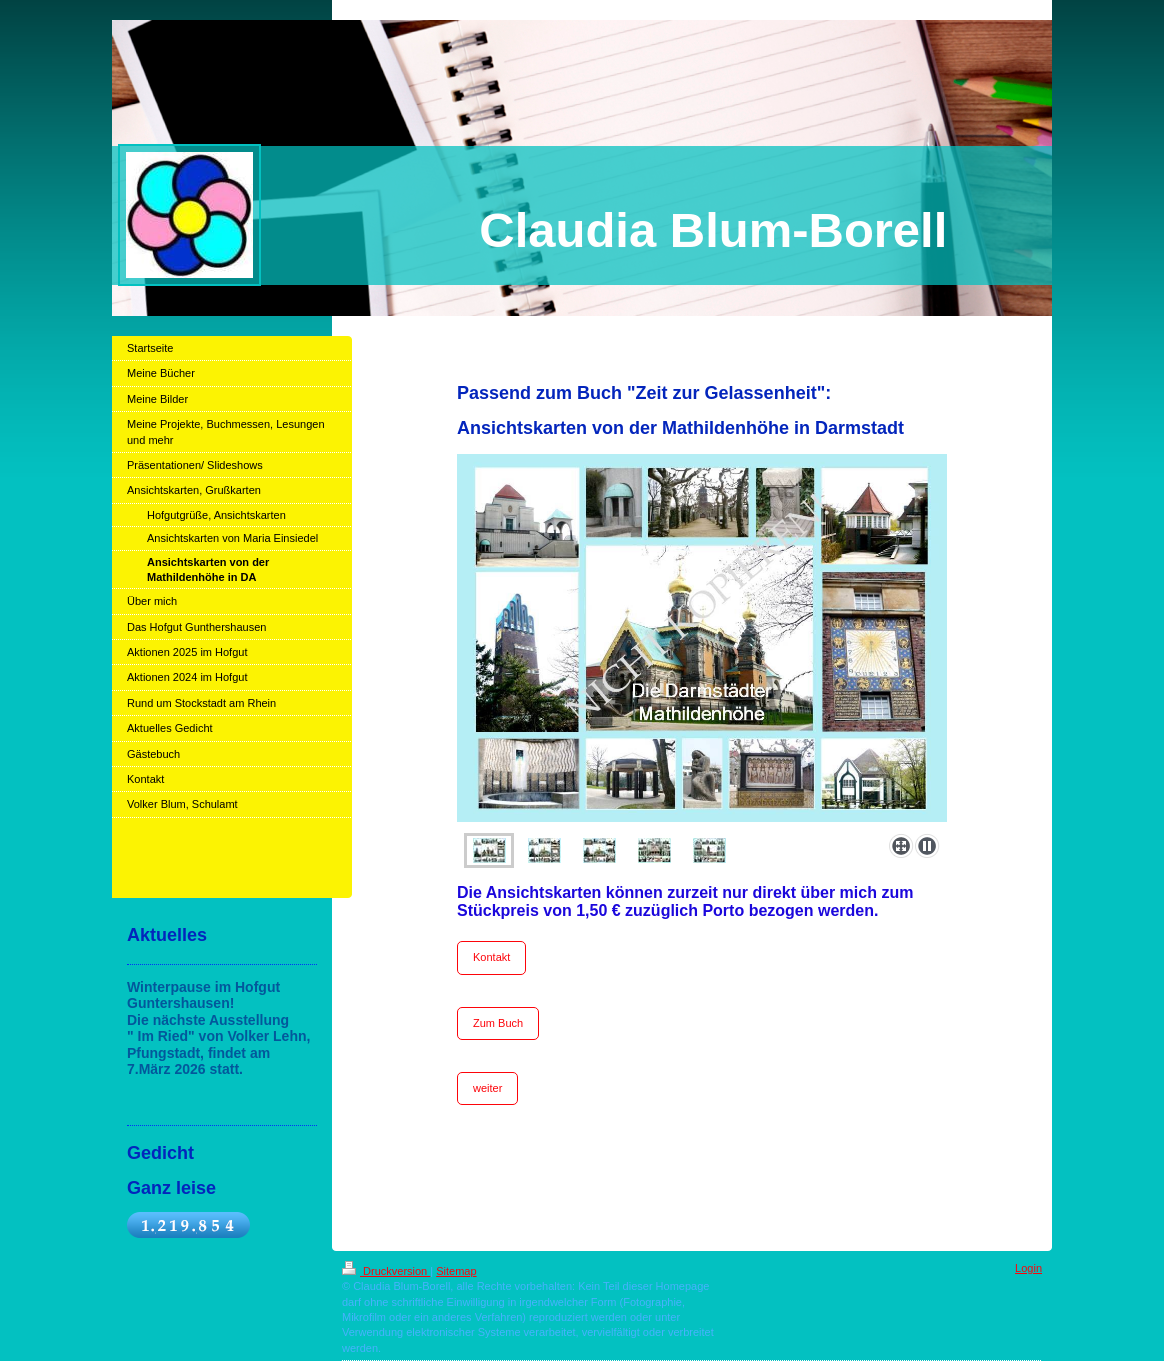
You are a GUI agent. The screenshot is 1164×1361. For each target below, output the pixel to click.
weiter (487, 1088)
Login (1028, 1268)
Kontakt (491, 957)
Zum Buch (498, 1023)
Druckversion (386, 1271)
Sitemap (456, 1271)
